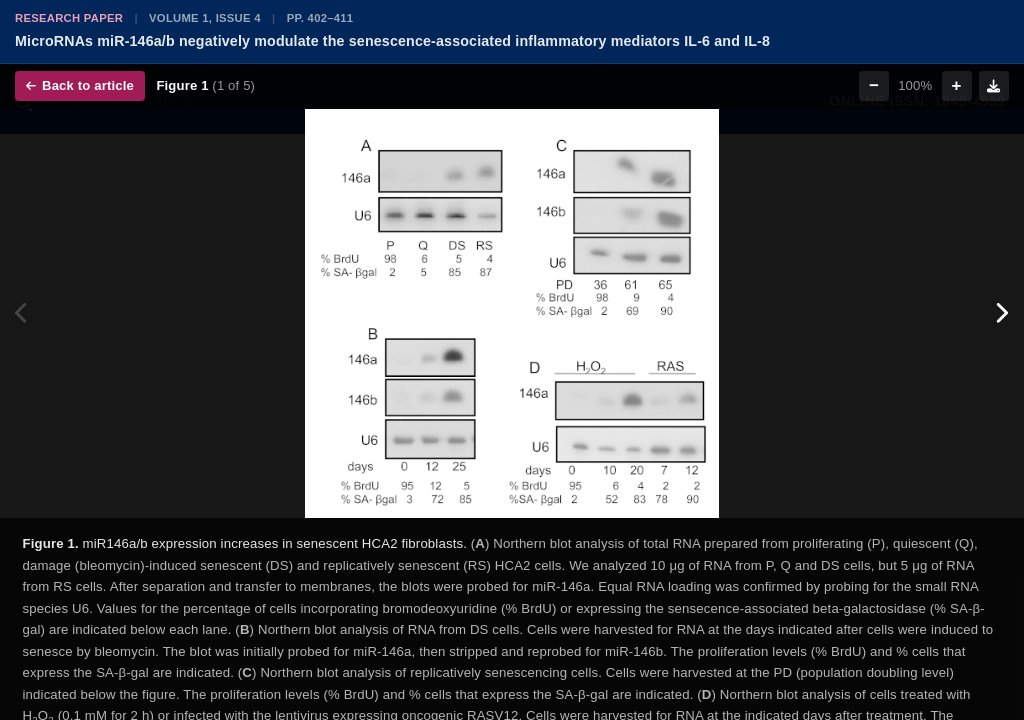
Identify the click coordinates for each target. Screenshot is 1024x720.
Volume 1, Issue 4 (205, 18)
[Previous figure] (22, 314)
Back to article (80, 85)
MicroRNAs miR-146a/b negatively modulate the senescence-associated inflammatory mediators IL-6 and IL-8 (392, 41)
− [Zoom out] (874, 85)
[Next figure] (1001, 314)
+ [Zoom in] (957, 85)
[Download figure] (994, 86)
